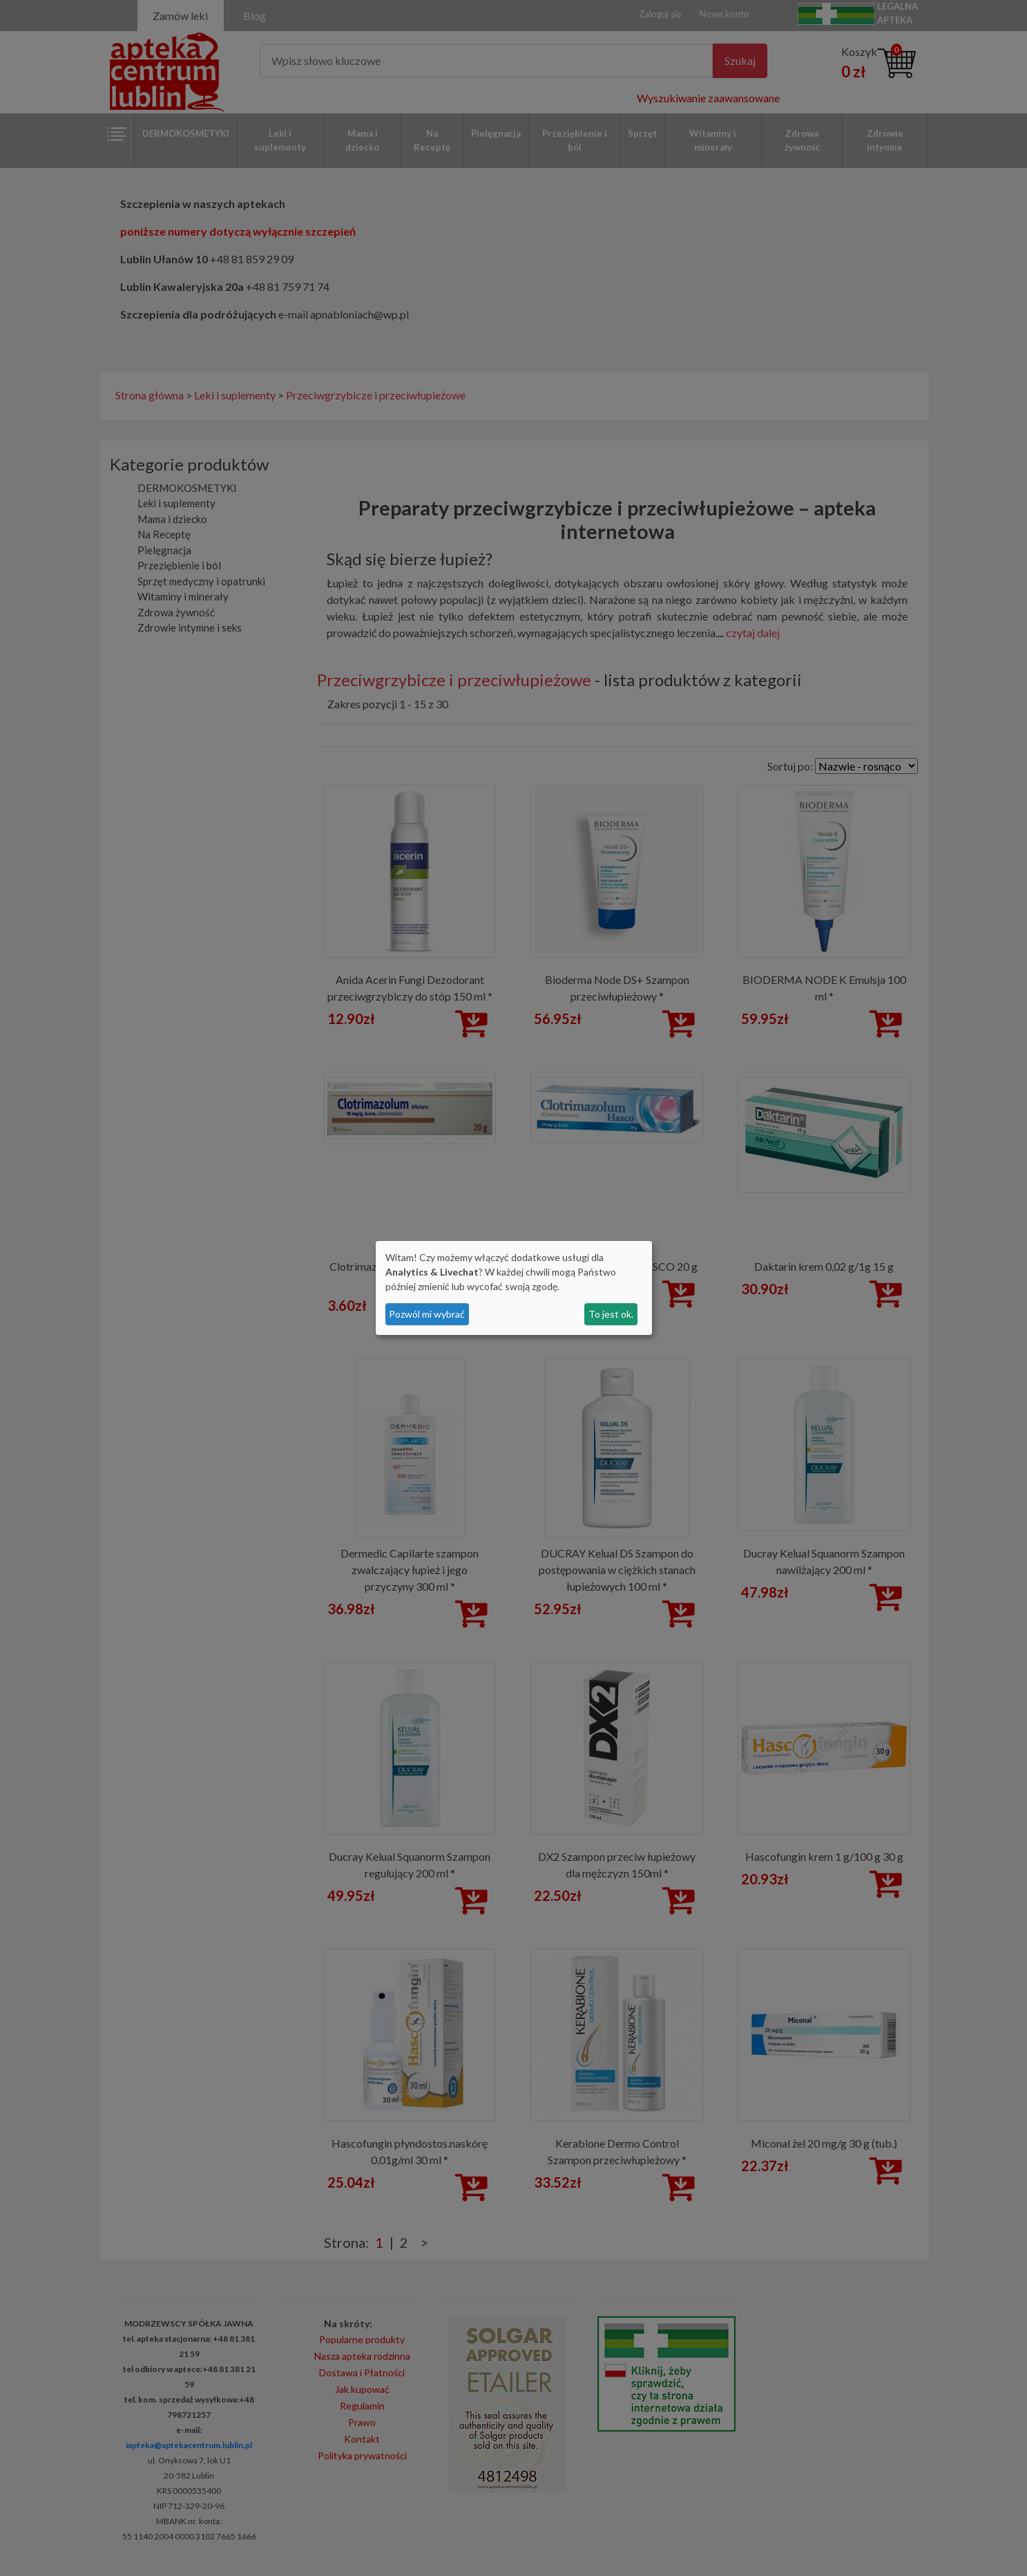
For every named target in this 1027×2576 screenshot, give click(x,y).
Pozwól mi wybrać (427, 1314)
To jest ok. (610, 1314)
